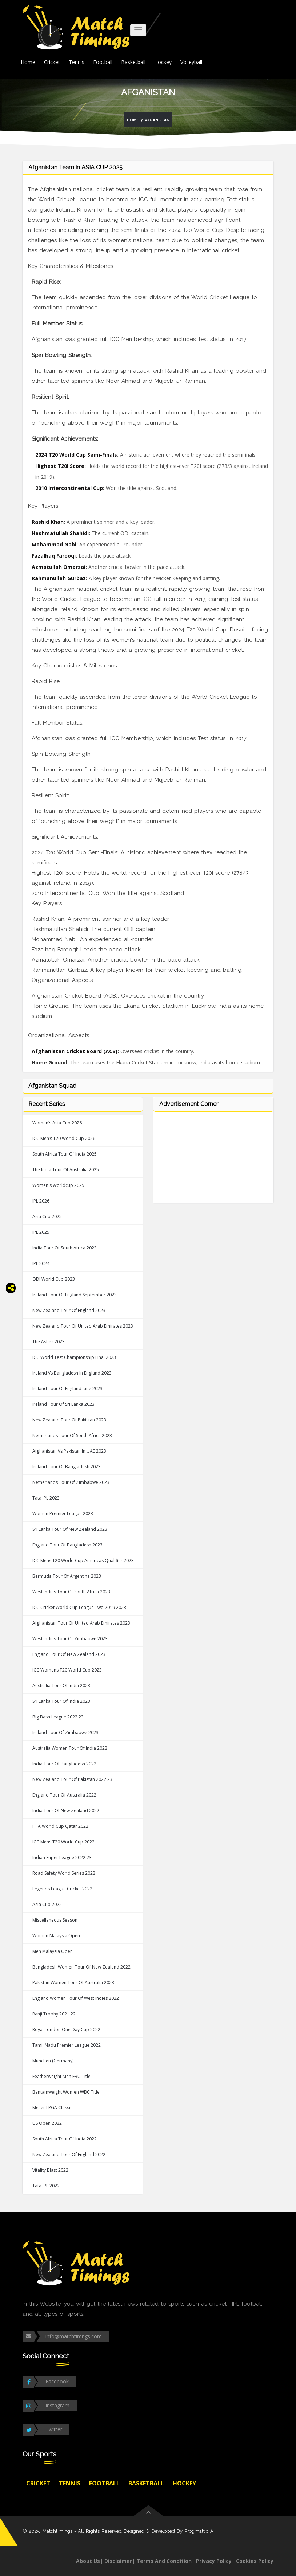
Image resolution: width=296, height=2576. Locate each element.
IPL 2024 (40, 1263)
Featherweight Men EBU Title (61, 2076)
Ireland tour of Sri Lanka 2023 (63, 1404)
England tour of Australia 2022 (64, 1795)
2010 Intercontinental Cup (69, 488)
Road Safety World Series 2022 (63, 1873)
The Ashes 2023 (48, 1342)
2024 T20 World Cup (195, 230)
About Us (88, 2560)
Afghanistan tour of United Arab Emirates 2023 (81, 1623)
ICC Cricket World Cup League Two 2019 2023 (79, 1607)
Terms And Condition (164, 2560)
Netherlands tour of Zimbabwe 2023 (70, 1482)
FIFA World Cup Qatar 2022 (60, 1826)
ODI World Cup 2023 (53, 1279)
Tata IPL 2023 (46, 1498)
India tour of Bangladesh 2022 (64, 1764)
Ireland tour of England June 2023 (67, 1388)
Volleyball (191, 62)
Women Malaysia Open (56, 1936)
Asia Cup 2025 (47, 1216)
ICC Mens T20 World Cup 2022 (63, 1842)
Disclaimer (118, 2560)
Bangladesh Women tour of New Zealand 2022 (81, 1967)
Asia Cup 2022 (47, 1904)
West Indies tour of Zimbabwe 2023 (70, 1639)
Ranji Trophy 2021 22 (54, 2014)
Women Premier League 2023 (62, 1513)
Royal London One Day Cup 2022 (66, 2029)
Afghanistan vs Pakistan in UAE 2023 (69, 1451)
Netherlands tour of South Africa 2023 (72, 1435)
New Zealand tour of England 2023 (68, 1310)
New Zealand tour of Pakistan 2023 (69, 1420)
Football (102, 62)
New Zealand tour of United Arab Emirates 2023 (82, 1326)
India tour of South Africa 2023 (64, 1248)
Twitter (53, 2429)
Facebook (57, 2381)
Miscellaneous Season (54, 1920)
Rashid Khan (48, 521)
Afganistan (157, 120)
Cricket (52, 62)
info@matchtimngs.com (73, 2336)
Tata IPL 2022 (46, 2186)
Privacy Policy (214, 2560)
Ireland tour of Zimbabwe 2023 (65, 1732)
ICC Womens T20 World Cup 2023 (67, 1670)
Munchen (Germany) (52, 2061)
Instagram (57, 2405)
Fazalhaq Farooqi (54, 555)
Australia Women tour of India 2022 (69, 1748)
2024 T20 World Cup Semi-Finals (76, 454)
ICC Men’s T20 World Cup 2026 (63, 1138)
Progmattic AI (199, 2531)
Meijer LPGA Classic (52, 2107)
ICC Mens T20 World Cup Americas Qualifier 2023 (83, 1560)
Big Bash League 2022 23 (58, 1717)
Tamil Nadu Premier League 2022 (66, 2045)
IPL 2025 (40, 1232)
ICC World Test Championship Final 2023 (74, 1357)
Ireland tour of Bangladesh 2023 (66, 1467)
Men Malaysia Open (52, 1951)
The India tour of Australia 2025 (65, 1170)
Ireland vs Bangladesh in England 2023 (72, 1373)
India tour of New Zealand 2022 (65, 1810)
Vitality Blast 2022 (50, 2170)
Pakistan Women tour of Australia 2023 (73, 1982)
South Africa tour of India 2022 (64, 2139)
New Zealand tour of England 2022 (68, 2154)
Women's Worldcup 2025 (58, 1185)
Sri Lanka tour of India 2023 (61, 1701)
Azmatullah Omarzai (58, 566)
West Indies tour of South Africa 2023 (71, 1592)
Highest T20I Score (59, 465)
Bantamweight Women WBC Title (66, 2092)
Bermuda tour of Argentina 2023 (66, 1576)
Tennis (76, 62)
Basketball (133, 62)
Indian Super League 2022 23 (62, 1857)
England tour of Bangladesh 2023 (67, 1545)
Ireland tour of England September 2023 (74, 1295)
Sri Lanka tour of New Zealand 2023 (69, 1529)
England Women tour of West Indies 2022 (75, 1998)
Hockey (163, 62)
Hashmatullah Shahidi (60, 533)
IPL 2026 (40, 1201)
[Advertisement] (213, 1160)
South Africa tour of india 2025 (64, 1154)
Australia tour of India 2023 (61, 1685)
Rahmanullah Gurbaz (59, 578)
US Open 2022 (47, 2123)
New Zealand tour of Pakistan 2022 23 (72, 1779)
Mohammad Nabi (54, 544)
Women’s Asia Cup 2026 (57, 1123)
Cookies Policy (254, 2560)
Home (28, 62)
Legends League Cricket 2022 (62, 1889)
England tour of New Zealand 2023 (68, 1654)
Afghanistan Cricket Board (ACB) (74, 1051)
